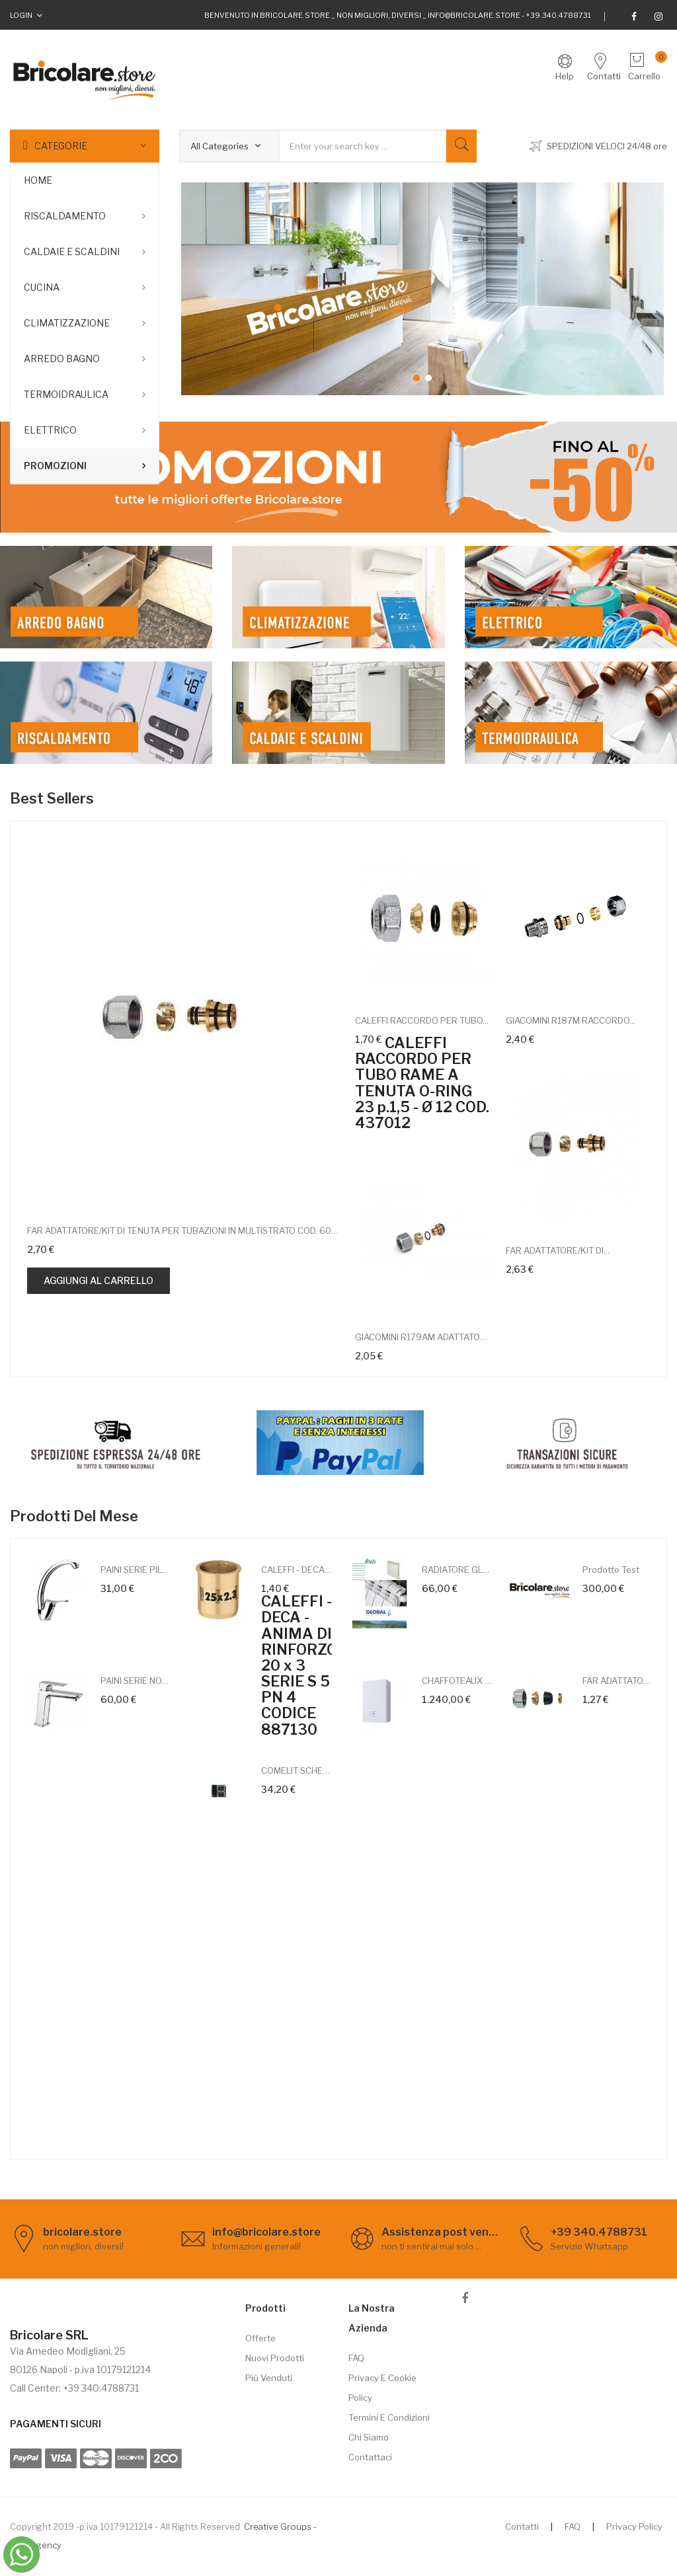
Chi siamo (368, 2437)
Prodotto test (610, 1569)
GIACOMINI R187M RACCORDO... (570, 1020)
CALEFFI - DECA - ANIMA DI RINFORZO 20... (296, 1569)
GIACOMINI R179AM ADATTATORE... (424, 1337)
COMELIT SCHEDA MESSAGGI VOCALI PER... (296, 1770)
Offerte (260, 2338)
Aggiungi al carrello (98, 1280)
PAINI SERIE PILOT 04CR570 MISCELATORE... (135, 1569)
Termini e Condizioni (389, 2417)
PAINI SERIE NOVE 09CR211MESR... (135, 1680)
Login (21, 15)
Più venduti (268, 2377)
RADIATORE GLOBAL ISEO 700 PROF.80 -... (457, 1569)
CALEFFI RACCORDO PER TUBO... (422, 1020)
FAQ (356, 2358)
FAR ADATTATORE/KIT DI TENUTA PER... (617, 1680)
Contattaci (370, 2457)
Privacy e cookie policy (382, 2387)
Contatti (522, 2526)
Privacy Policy (634, 2526)
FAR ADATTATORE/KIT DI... (558, 1250)
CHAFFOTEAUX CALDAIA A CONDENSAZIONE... (457, 1680)
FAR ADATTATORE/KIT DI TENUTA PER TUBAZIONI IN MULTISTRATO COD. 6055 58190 (182, 1230)
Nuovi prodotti (274, 2358)
